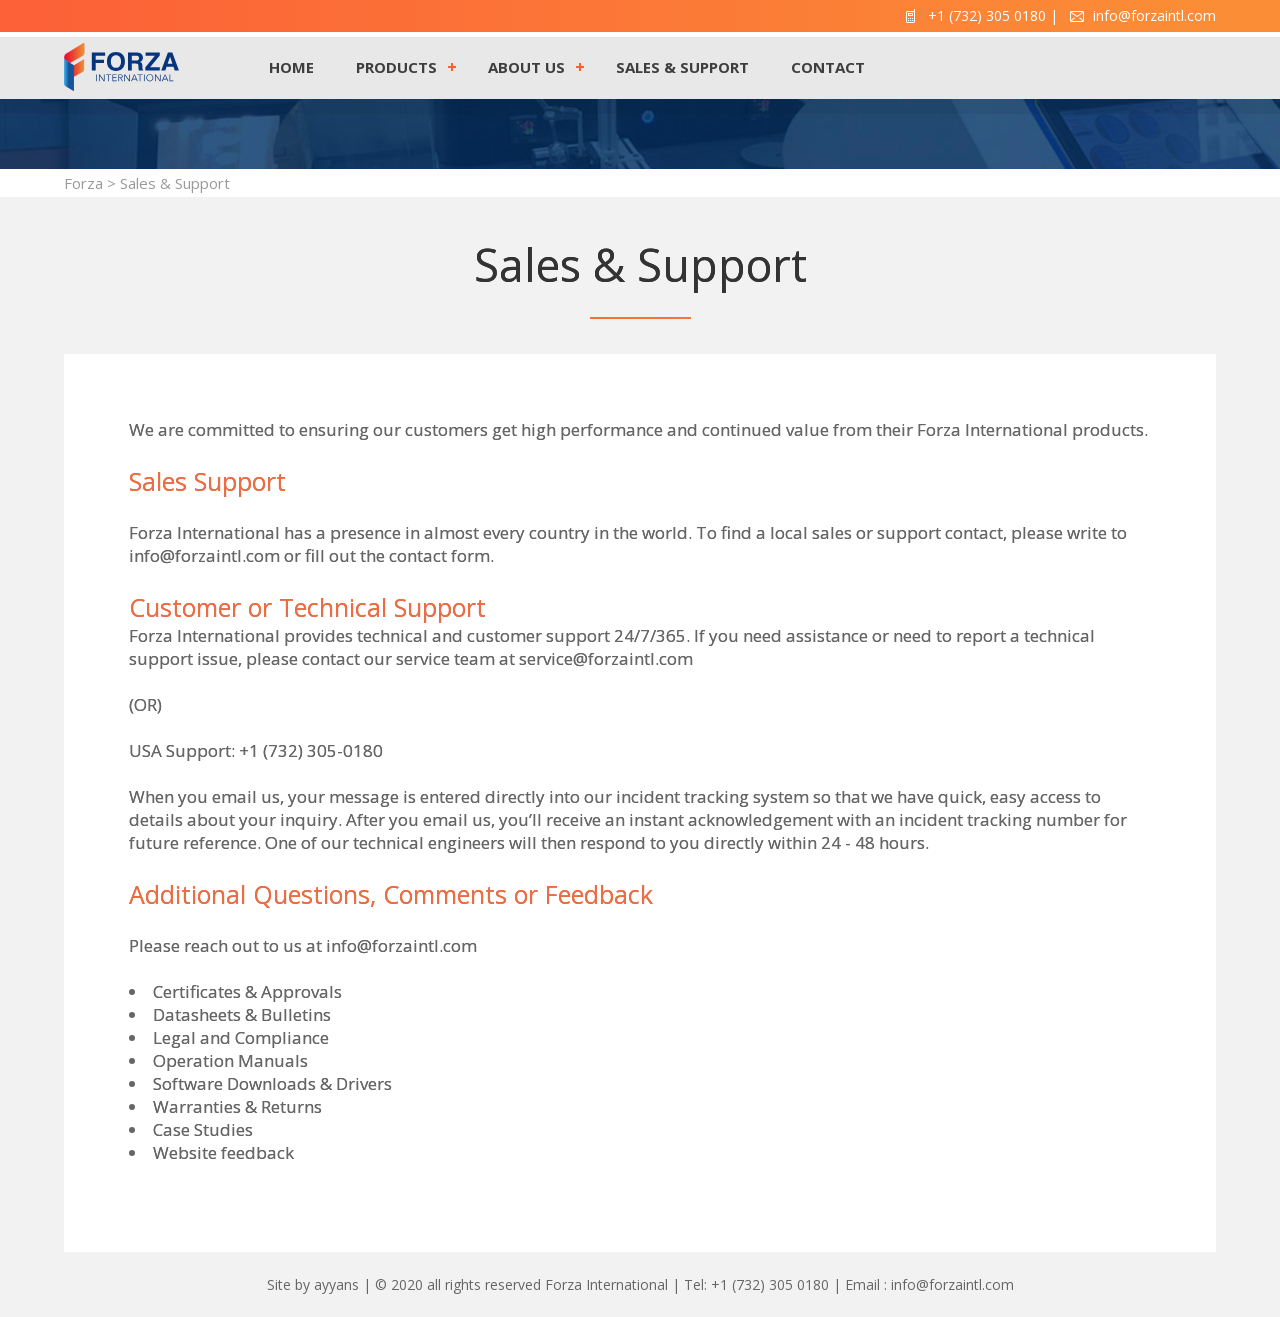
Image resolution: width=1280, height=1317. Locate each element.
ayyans (336, 1284)
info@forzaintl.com (401, 945)
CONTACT (828, 67)
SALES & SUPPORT (682, 67)
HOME (291, 67)
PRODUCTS (396, 67)
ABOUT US (526, 67)
